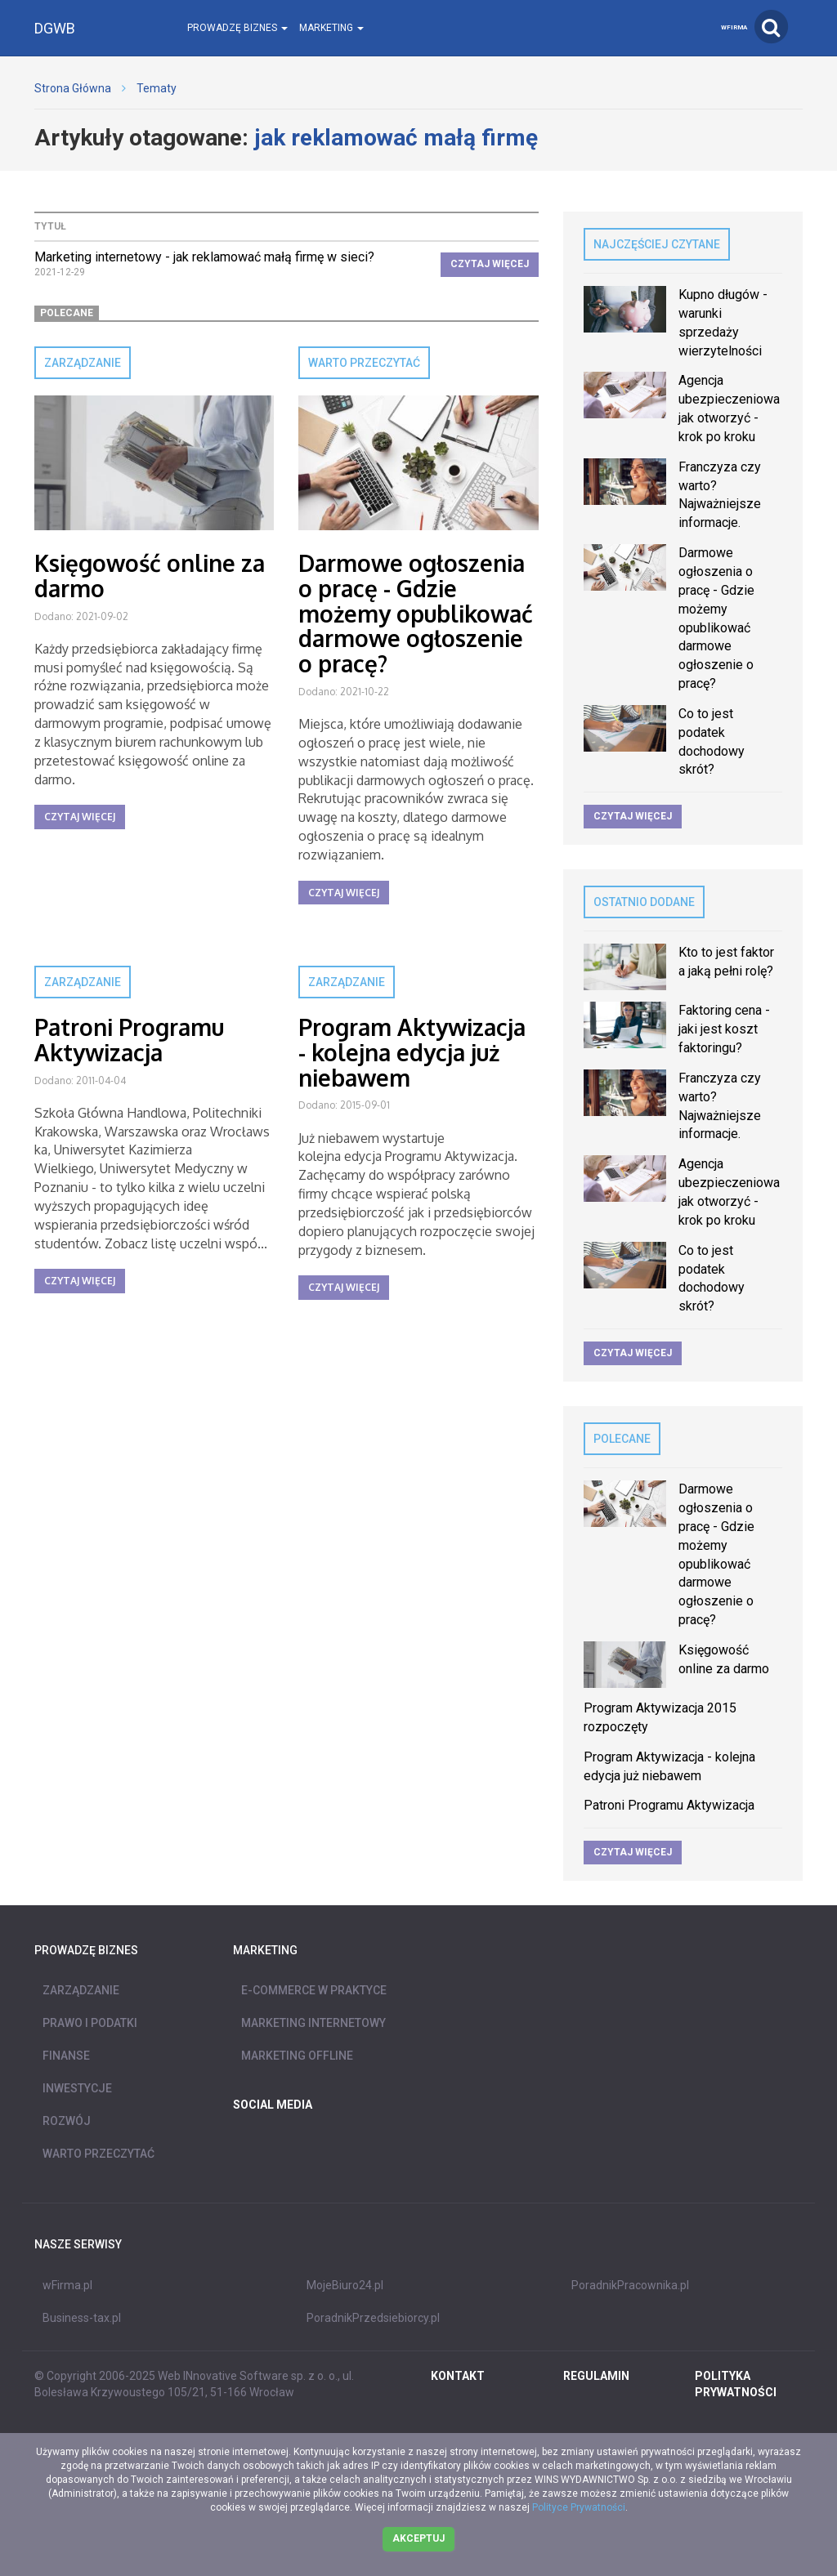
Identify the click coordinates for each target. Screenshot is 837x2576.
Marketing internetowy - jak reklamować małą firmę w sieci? (204, 257)
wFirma (734, 27)
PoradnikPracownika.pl (630, 2285)
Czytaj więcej (489, 264)
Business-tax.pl (82, 2317)
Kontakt (458, 2375)
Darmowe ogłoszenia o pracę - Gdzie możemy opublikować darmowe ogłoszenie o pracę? (415, 613)
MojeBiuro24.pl (345, 2285)
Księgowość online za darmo (149, 575)
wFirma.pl (67, 2285)
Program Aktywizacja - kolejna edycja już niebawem (412, 1052)
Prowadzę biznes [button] (237, 27)
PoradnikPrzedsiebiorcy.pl (373, 2317)
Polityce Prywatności (578, 2507)
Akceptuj (418, 2538)
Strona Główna (72, 88)
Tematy (157, 88)
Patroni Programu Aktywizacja (129, 1039)
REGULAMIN (596, 2375)
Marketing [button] (331, 27)
